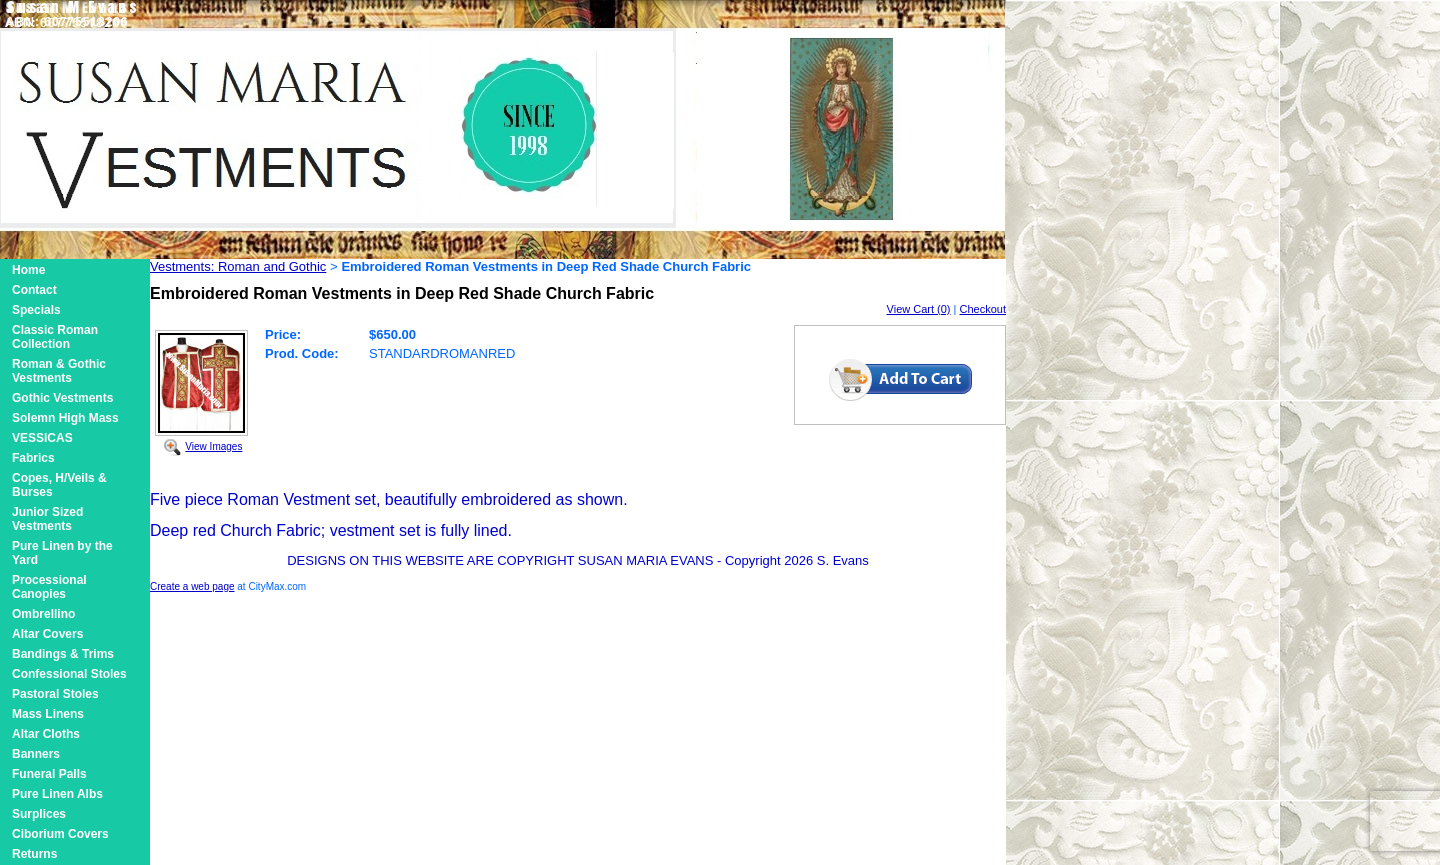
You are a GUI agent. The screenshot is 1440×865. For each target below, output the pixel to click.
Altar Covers (47, 634)
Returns (34, 854)
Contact (34, 290)
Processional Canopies (49, 587)
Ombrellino (43, 614)
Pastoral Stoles (55, 694)
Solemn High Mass (65, 418)
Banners (36, 754)
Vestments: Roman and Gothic (238, 266)
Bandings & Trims (63, 654)
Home (28, 270)
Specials (36, 310)
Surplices (39, 814)
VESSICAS (42, 438)
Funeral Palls (49, 774)
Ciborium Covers (60, 834)
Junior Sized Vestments (47, 519)
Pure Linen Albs (57, 794)
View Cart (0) (919, 309)
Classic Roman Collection (55, 337)
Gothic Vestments (62, 398)
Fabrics (33, 458)
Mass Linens (48, 714)
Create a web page (192, 586)
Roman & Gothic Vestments (59, 371)
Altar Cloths (46, 734)
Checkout (983, 309)
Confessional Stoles (69, 674)
